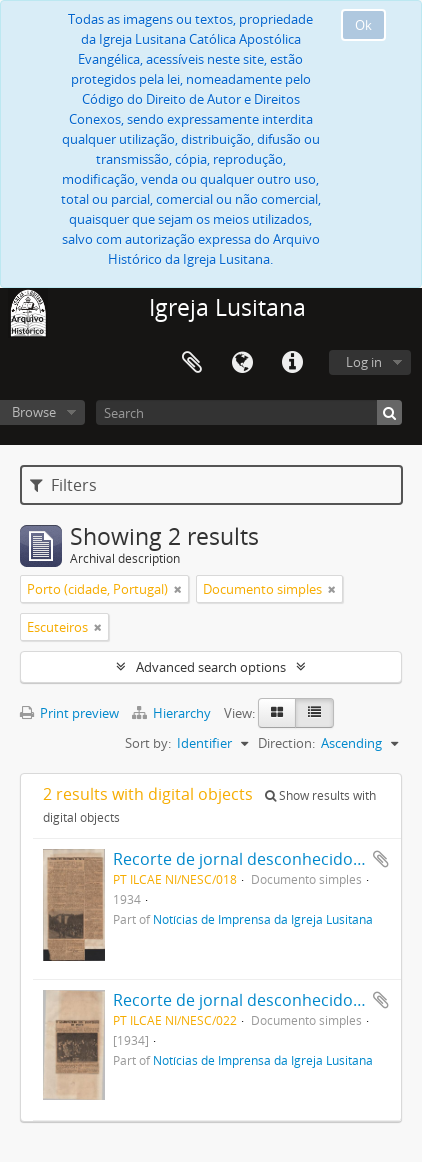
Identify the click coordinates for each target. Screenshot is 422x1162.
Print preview (69, 713)
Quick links (292, 363)
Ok (363, 25)
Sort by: (148, 743)
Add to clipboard (381, 859)
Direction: (286, 743)
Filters (63, 485)
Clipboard (192, 363)
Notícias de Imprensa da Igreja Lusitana (263, 919)
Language (242, 363)
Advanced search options (211, 667)
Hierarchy (173, 713)
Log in (364, 362)
